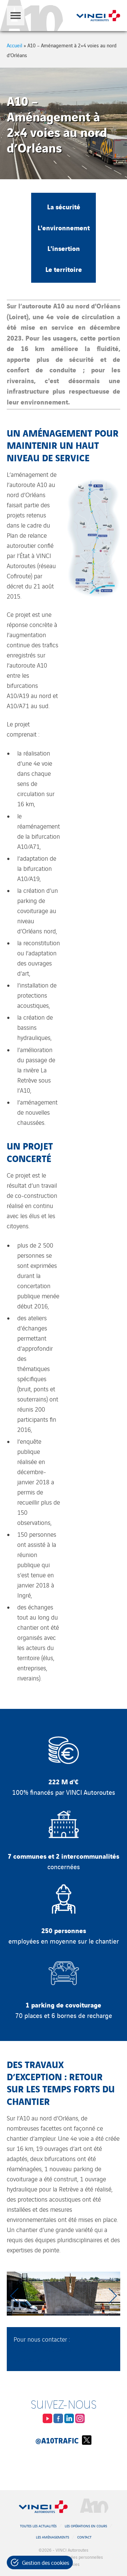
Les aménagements (52, 2536)
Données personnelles (82, 2557)
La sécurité (63, 206)
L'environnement (64, 227)
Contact (84, 2536)
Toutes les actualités (38, 2525)
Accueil (14, 45)
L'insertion (63, 248)
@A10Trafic (63, 2440)
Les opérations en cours (86, 2525)
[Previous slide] (15, 2296)
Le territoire (63, 269)
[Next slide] (111, 2296)
